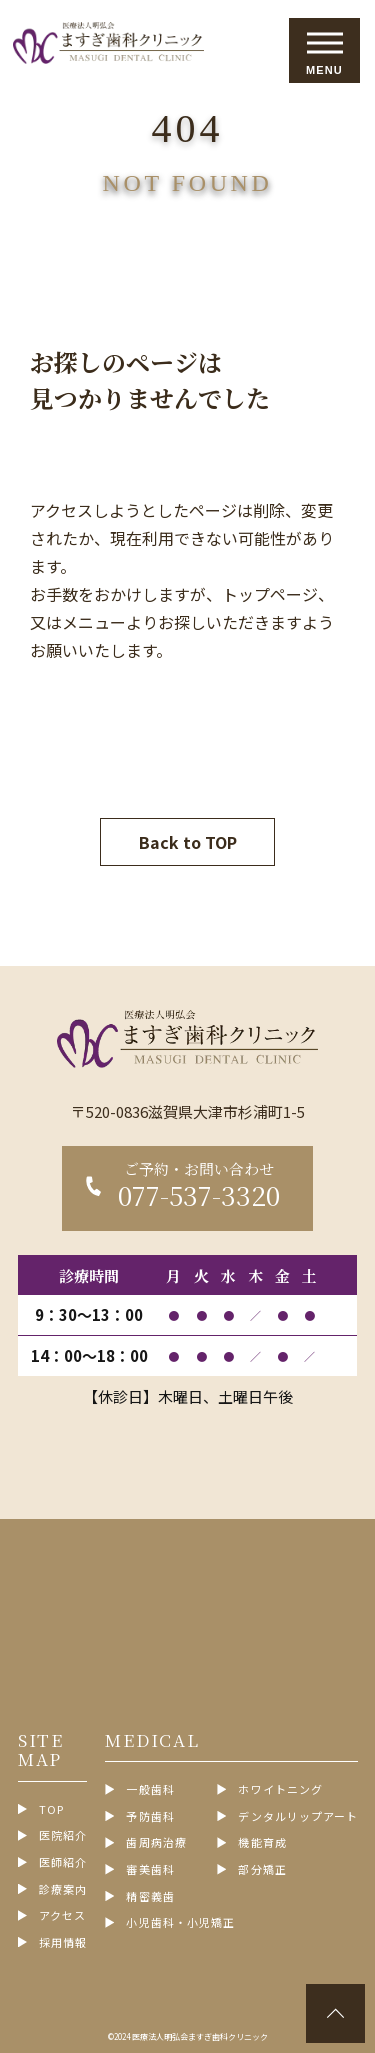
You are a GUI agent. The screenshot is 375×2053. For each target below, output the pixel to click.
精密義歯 (150, 1896)
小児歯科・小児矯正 (180, 1922)
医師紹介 (63, 1862)
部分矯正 (262, 1869)
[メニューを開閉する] (324, 50)
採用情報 (63, 1942)
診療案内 (63, 1889)
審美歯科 (150, 1869)
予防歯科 (150, 1816)
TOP (51, 1809)
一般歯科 (150, 1789)
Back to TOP (188, 842)
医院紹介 (63, 1835)
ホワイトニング (280, 1789)
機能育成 (262, 1842)
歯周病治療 (156, 1842)
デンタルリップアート (298, 1816)
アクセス (62, 1915)
